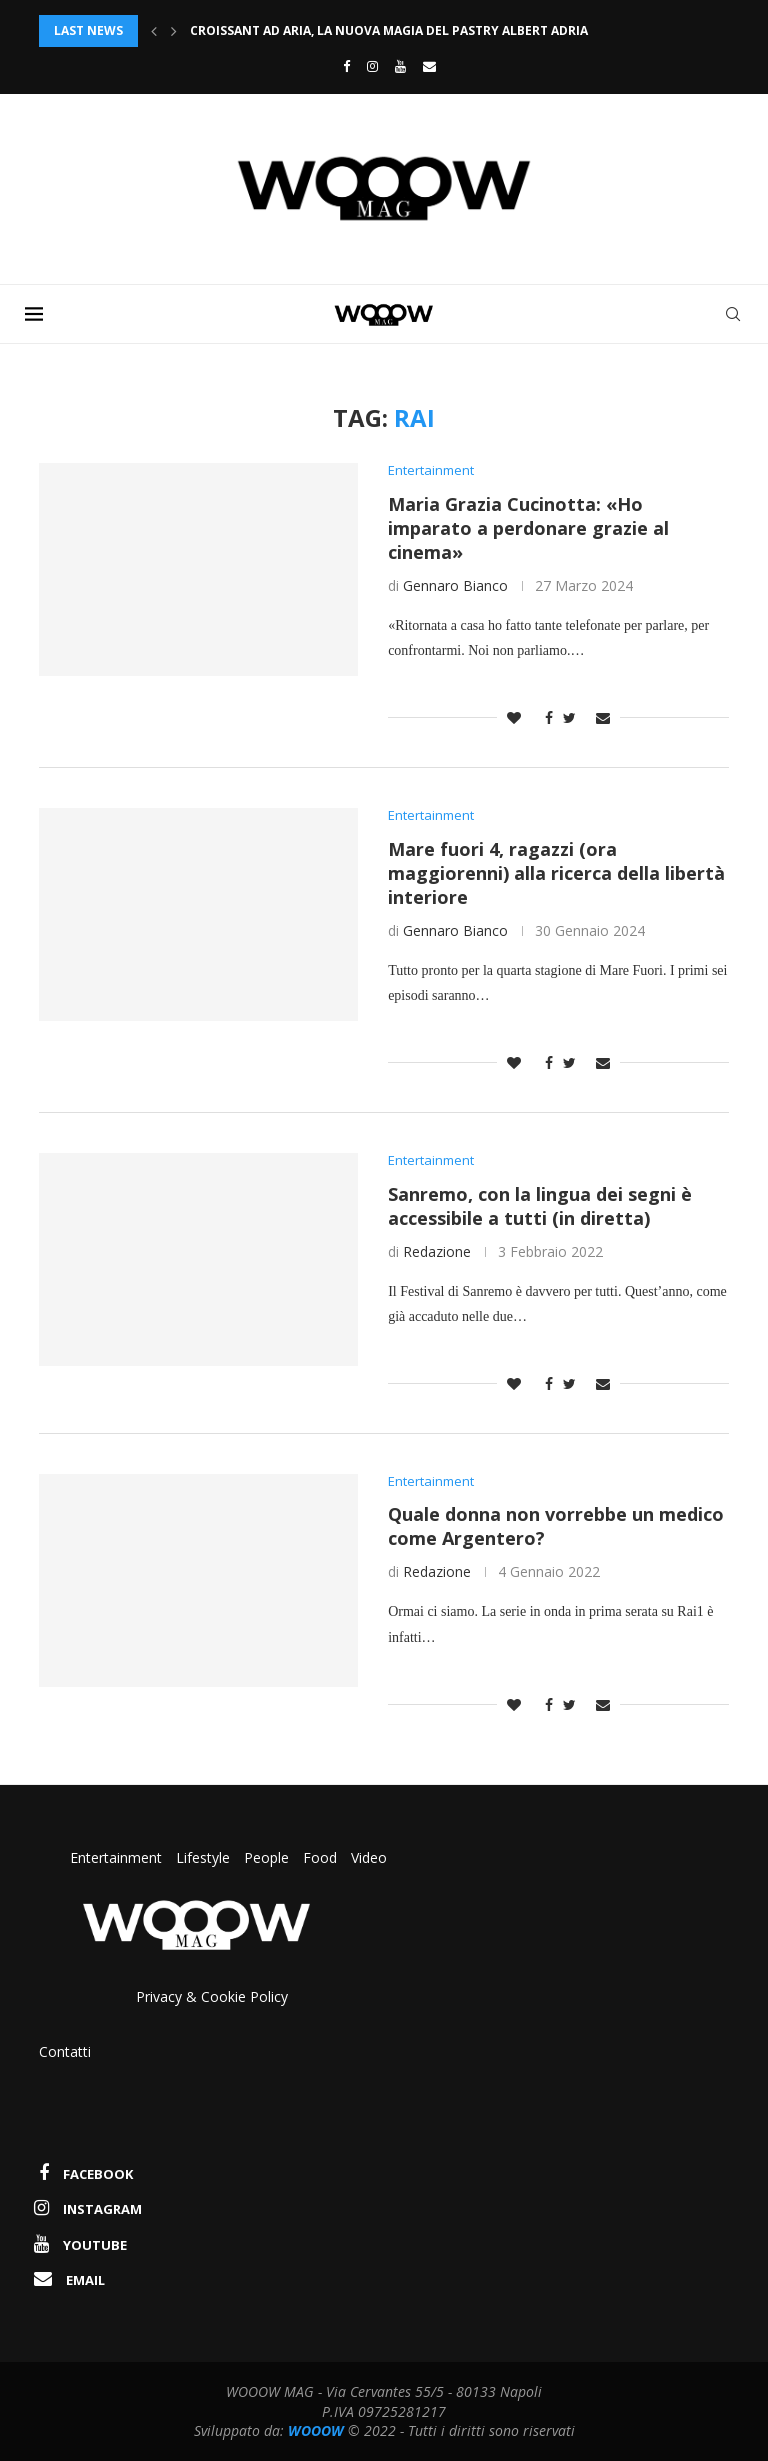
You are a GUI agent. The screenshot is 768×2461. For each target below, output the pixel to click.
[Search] (733, 314)
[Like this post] (514, 717)
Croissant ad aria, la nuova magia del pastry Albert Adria (389, 30)
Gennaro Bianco (455, 585)
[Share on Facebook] (544, 717)
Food (320, 1857)
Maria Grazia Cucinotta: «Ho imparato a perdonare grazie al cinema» (528, 528)
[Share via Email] (603, 717)
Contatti (65, 2051)
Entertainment (118, 1857)
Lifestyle (205, 1857)
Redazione (437, 1251)
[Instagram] (372, 66)
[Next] (174, 31)
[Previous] (154, 31)
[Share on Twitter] (569, 717)
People (266, 1857)
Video (369, 1857)
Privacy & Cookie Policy (212, 1996)
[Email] (429, 66)
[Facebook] (341, 66)
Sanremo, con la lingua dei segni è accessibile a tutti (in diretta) (540, 1206)
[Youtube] (400, 66)
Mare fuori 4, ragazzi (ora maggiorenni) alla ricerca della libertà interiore (556, 873)
